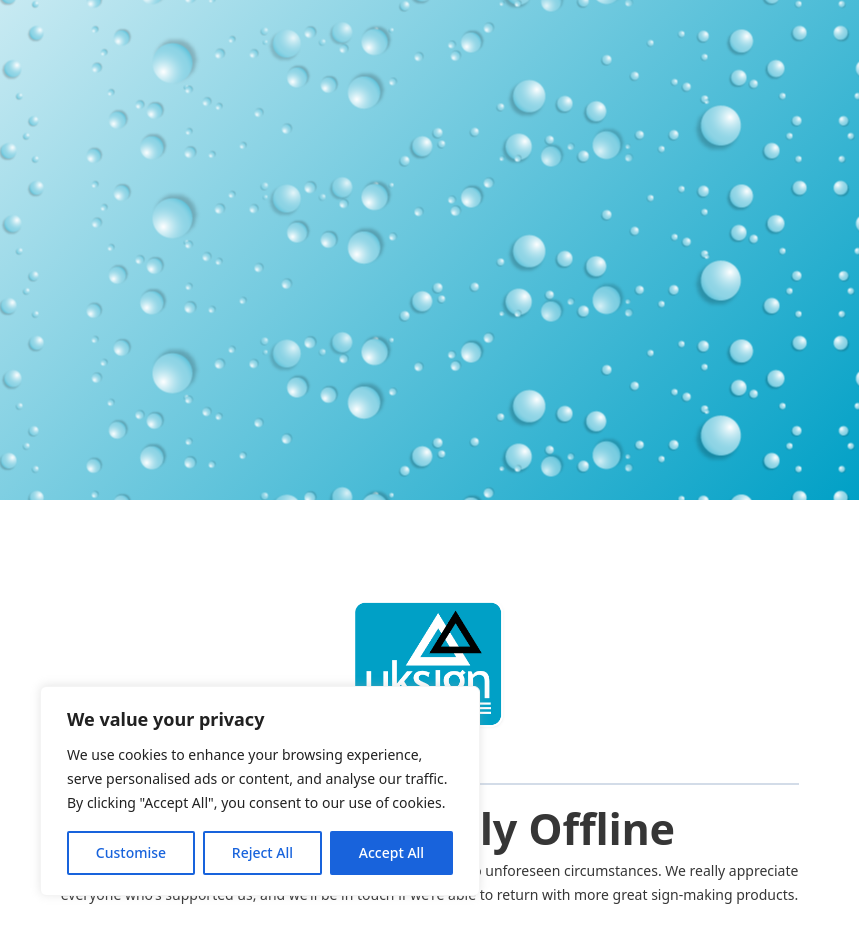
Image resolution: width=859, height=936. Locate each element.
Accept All (391, 852)
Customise (131, 852)
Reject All (262, 852)
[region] (260, 791)
